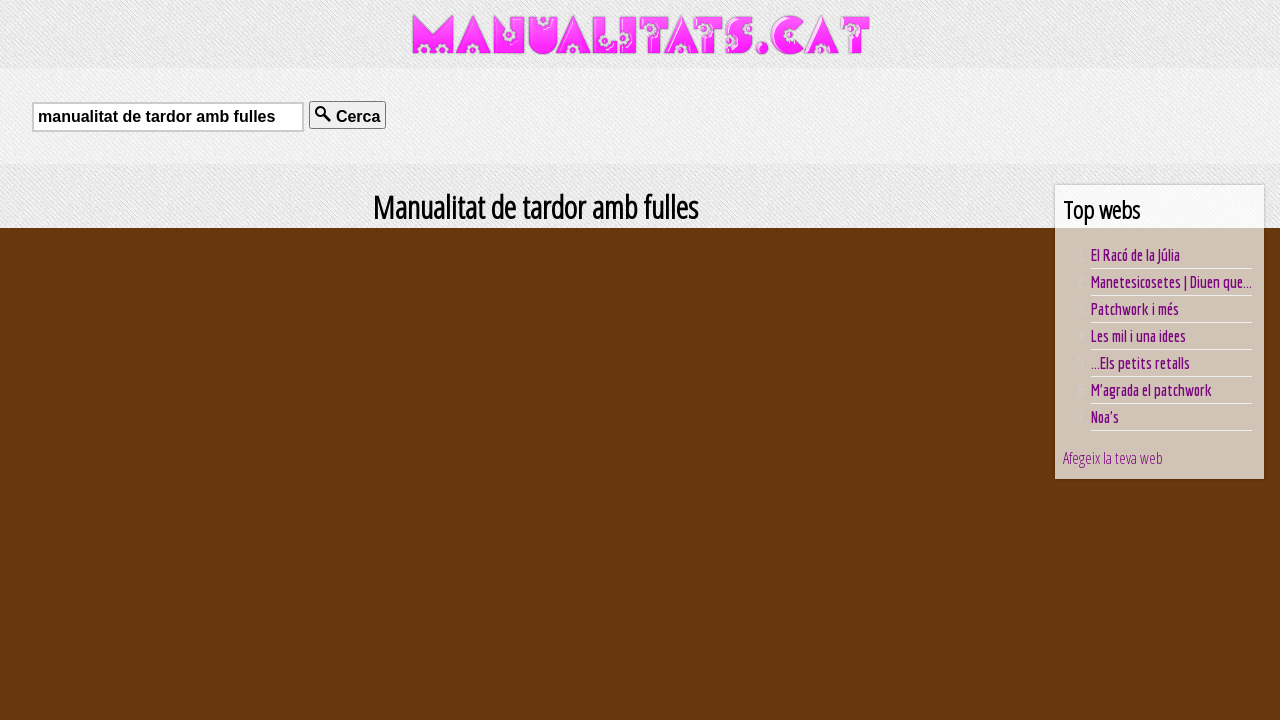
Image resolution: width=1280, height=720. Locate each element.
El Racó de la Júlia (1135, 255)
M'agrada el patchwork (1151, 390)
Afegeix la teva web (1113, 458)
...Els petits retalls (1140, 363)
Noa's (1105, 417)
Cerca (347, 115)
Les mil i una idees (1138, 336)
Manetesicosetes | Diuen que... (1171, 282)
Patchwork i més (1135, 309)
